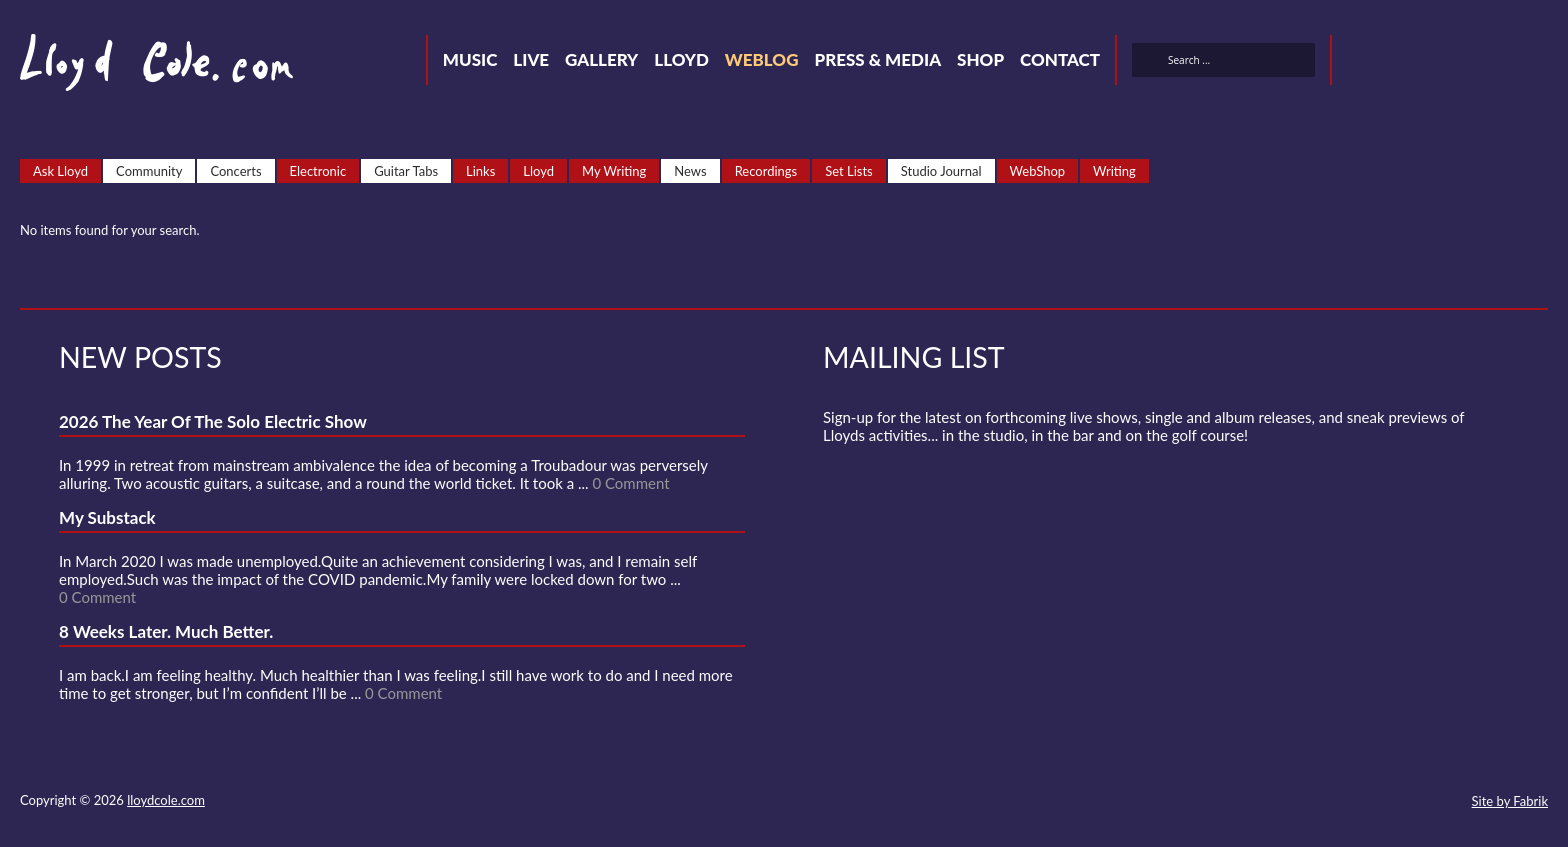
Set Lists (849, 171)
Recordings (766, 171)
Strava (1468, 63)
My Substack (107, 517)
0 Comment (630, 483)
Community (149, 171)
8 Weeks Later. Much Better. (166, 631)
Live (531, 59)
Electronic (318, 171)
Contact (1060, 59)
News (690, 171)
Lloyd (681, 59)
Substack (1540, 63)
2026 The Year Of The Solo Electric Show (213, 421)
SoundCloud (1432, 63)
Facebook (1396, 63)
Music (470, 59)
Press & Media (877, 59)
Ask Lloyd (60, 171)
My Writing (614, 171)
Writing (1114, 171)
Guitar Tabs (406, 171)
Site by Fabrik (1510, 801)
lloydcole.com (166, 800)
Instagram (1504, 63)
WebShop (1038, 171)
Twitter (1360, 63)
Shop (980, 59)
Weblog (762, 59)
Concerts (235, 171)
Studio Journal (941, 171)
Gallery (601, 59)
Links (480, 171)
